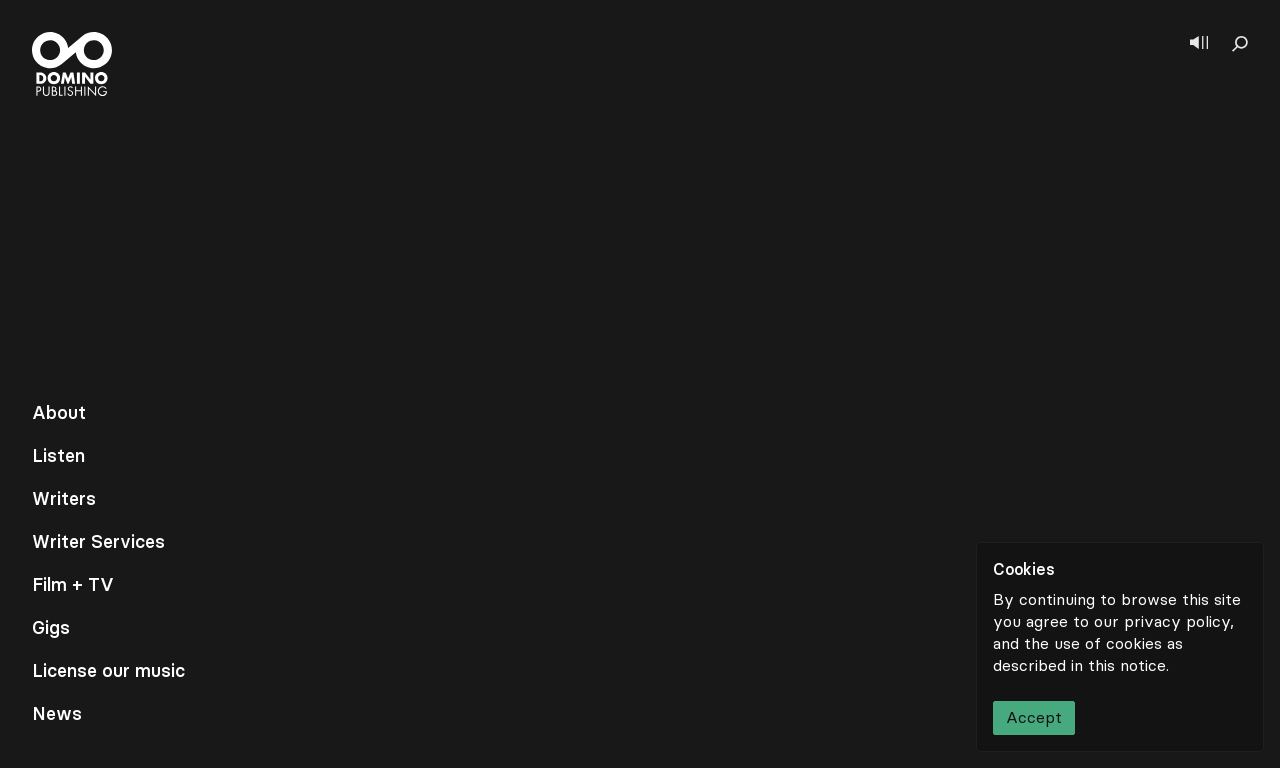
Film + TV (73, 585)
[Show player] (1199, 44)
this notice (1127, 665)
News (57, 714)
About (59, 413)
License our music (108, 671)
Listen (58, 456)
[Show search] (1240, 44)
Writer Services (98, 542)
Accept (1034, 717)
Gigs (51, 628)
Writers (64, 499)
